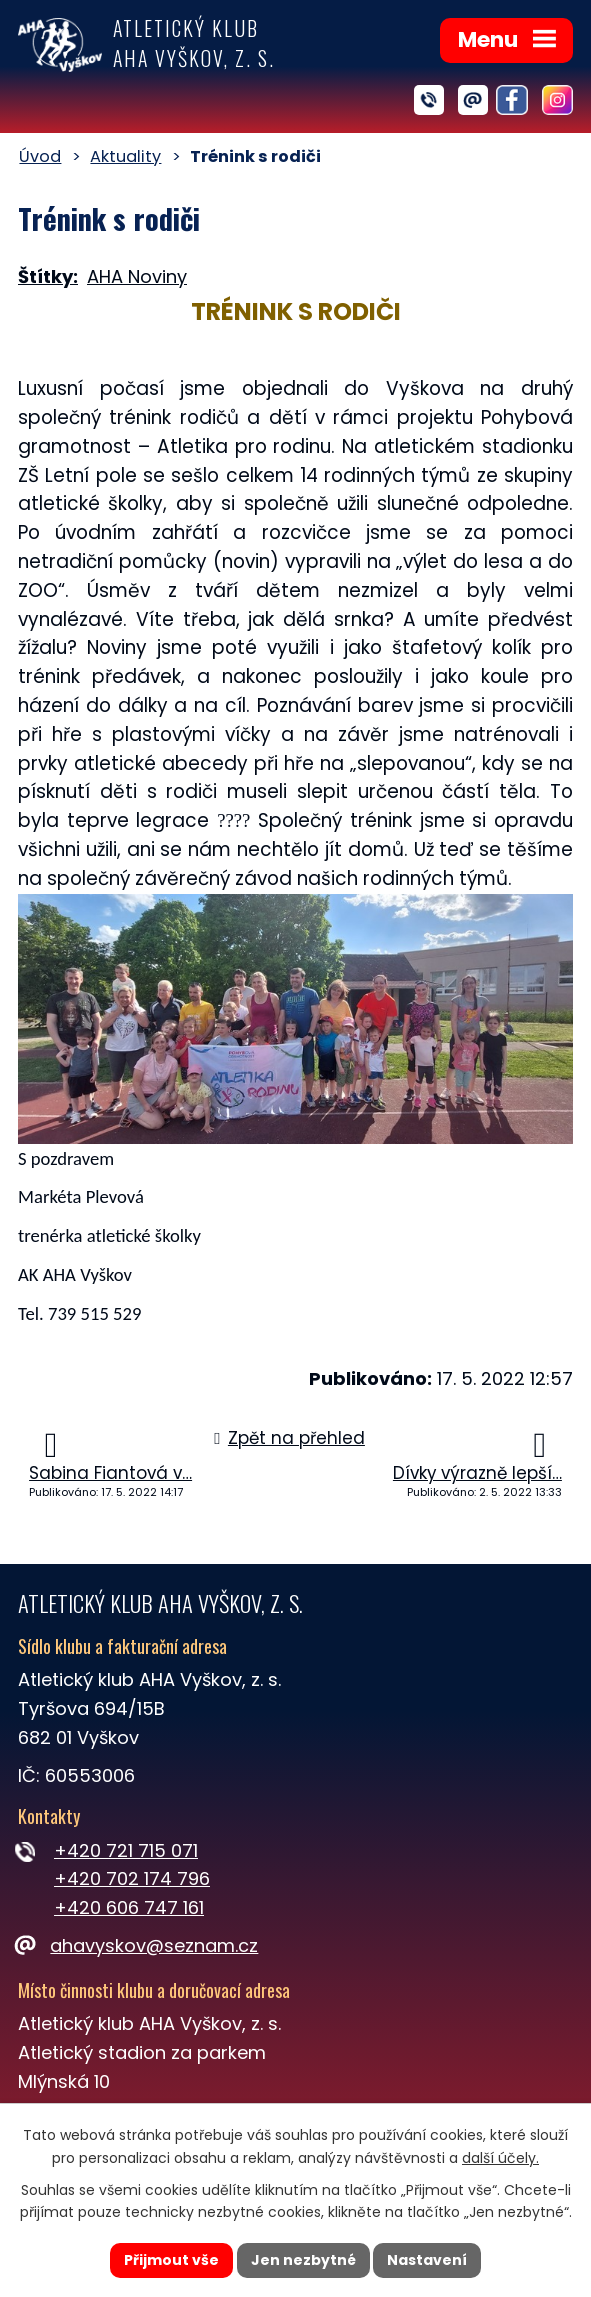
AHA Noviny (137, 276)
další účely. (500, 2158)
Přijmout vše (171, 2260)
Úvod (40, 156)
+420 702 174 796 (132, 1878)
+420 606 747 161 (129, 1907)
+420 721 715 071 (126, 1850)
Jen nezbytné (303, 2260)
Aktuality (125, 156)
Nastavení (428, 2260)
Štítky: (48, 276)
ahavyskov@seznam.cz (138, 1945)
